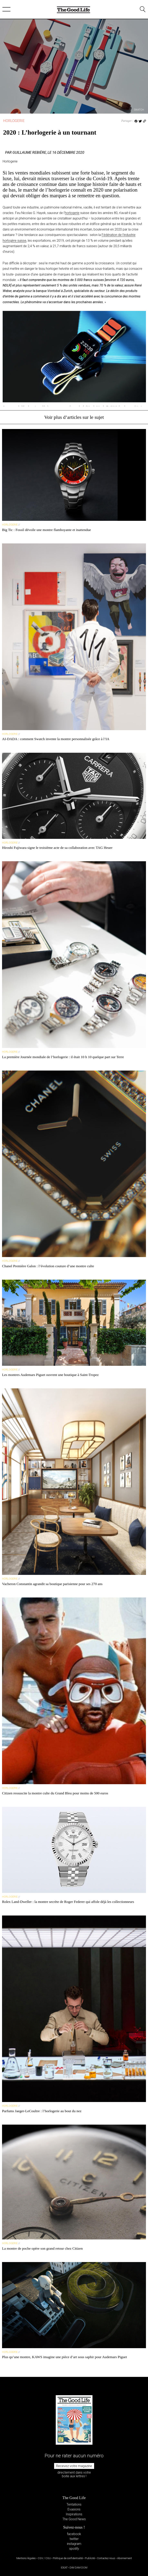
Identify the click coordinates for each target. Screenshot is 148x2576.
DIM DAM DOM (78, 2567)
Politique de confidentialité (68, 2558)
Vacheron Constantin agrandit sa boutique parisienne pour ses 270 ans (52, 1584)
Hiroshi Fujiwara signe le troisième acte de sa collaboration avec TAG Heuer (57, 848)
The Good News (74, 2519)
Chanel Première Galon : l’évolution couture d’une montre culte (48, 1266)
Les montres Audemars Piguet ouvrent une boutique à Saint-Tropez (50, 1375)
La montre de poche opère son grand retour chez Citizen (42, 2248)
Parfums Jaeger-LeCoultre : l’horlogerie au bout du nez (41, 2111)
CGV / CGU (44, 2558)
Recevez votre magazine (74, 2466)
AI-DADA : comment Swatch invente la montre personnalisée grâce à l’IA (55, 739)
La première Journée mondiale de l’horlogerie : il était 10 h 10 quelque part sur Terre (63, 1057)
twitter (74, 2539)
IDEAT (64, 2567)
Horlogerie (13, 120)
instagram (74, 2544)
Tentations (74, 2504)
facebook (74, 2534)
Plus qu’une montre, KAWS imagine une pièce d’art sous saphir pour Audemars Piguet (64, 2357)
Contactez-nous (106, 2558)
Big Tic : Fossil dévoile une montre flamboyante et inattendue (46, 530)
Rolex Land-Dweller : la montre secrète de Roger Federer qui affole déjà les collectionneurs (68, 1902)
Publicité (90, 2558)
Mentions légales (26, 2558)
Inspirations (74, 2514)
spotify (74, 2549)
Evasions (74, 2509)
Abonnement (124, 2558)
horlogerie (72, 213)
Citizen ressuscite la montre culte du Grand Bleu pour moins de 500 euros (55, 1793)
